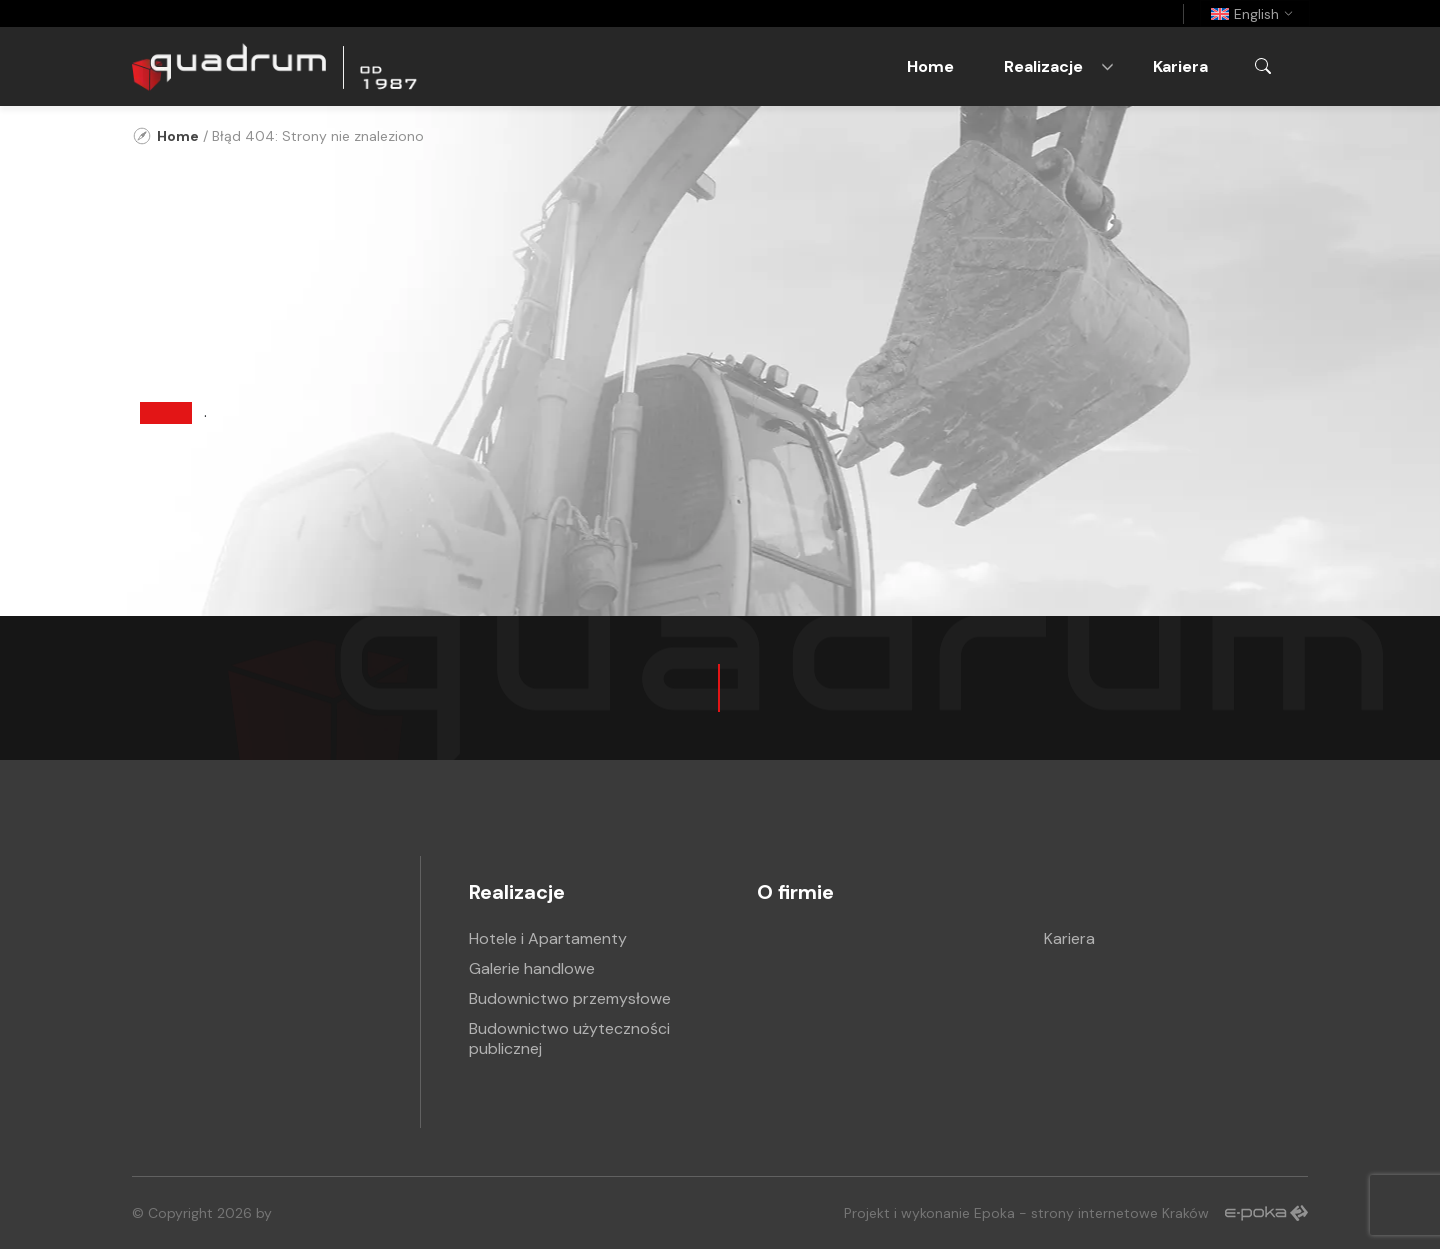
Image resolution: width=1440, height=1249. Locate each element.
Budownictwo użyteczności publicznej (569, 1038)
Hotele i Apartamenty (548, 938)
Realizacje (1043, 66)
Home (930, 66)
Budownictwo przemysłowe (570, 998)
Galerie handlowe (532, 968)
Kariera (1180, 66)
